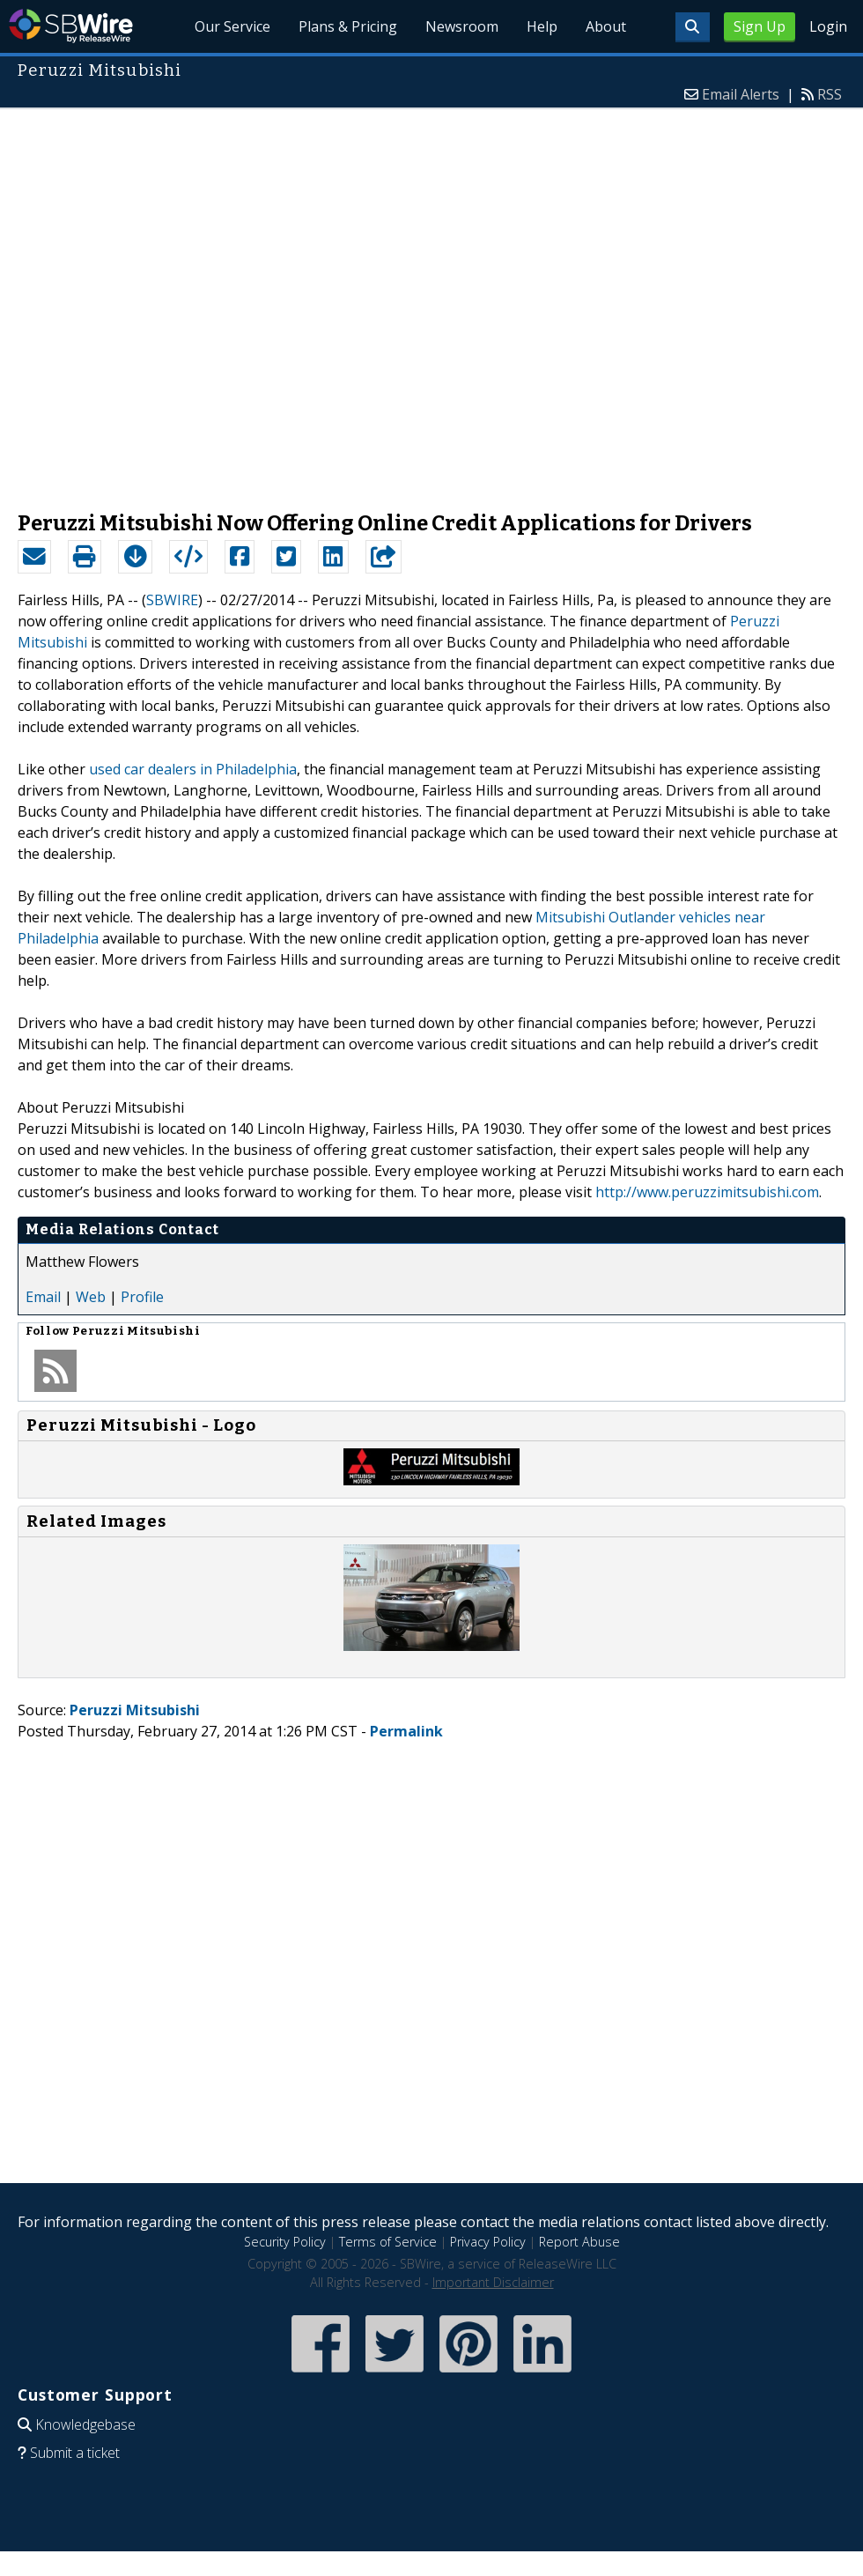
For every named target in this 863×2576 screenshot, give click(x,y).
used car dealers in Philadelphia (193, 769)
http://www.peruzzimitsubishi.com (707, 1192)
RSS (829, 94)
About (606, 26)
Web (91, 1297)
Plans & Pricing (348, 26)
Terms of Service (388, 2241)
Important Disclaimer (493, 2282)
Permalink (406, 1731)
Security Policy (285, 2241)
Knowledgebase (85, 2424)
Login (828, 26)
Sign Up (760, 26)
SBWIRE (172, 600)
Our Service (232, 26)
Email (43, 1297)
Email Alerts (740, 94)
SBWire (71, 26)
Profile (142, 1297)
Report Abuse (579, 2241)
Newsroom (461, 26)
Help (542, 26)
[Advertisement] (200, 300)
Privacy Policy (488, 2241)
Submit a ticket (75, 2452)
